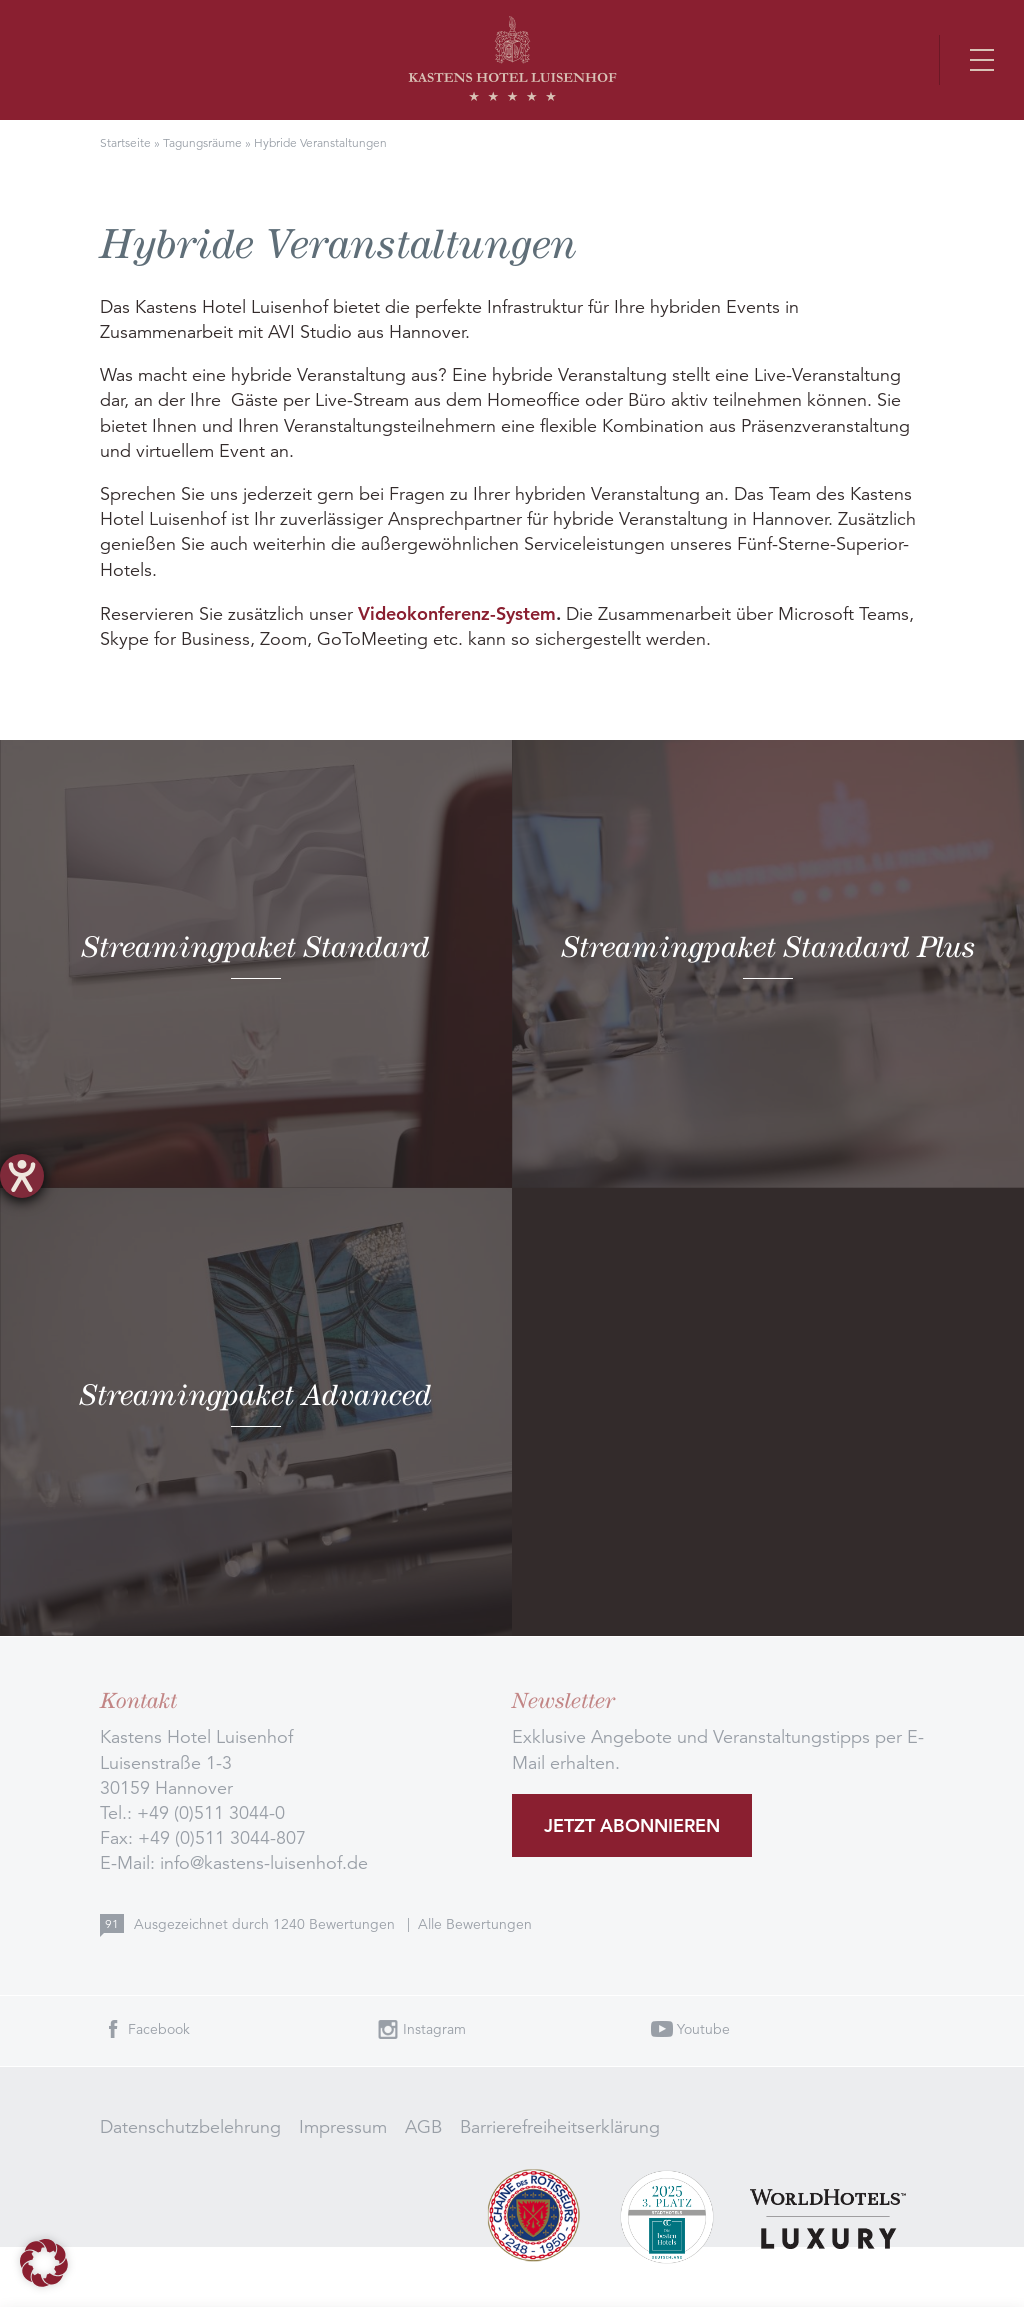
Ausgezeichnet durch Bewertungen (266, 1924)
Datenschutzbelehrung (190, 2127)
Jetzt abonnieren (632, 1825)
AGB (423, 2127)
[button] (44, 2263)
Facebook (159, 2029)
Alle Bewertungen (475, 1924)
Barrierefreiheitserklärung (560, 2127)
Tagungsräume (202, 142)
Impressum (343, 2127)
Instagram (434, 2029)
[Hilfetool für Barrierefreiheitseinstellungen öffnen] (22, 1176)
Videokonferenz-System (457, 613)
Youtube (703, 2029)
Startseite (125, 142)
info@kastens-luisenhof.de (264, 1863)
